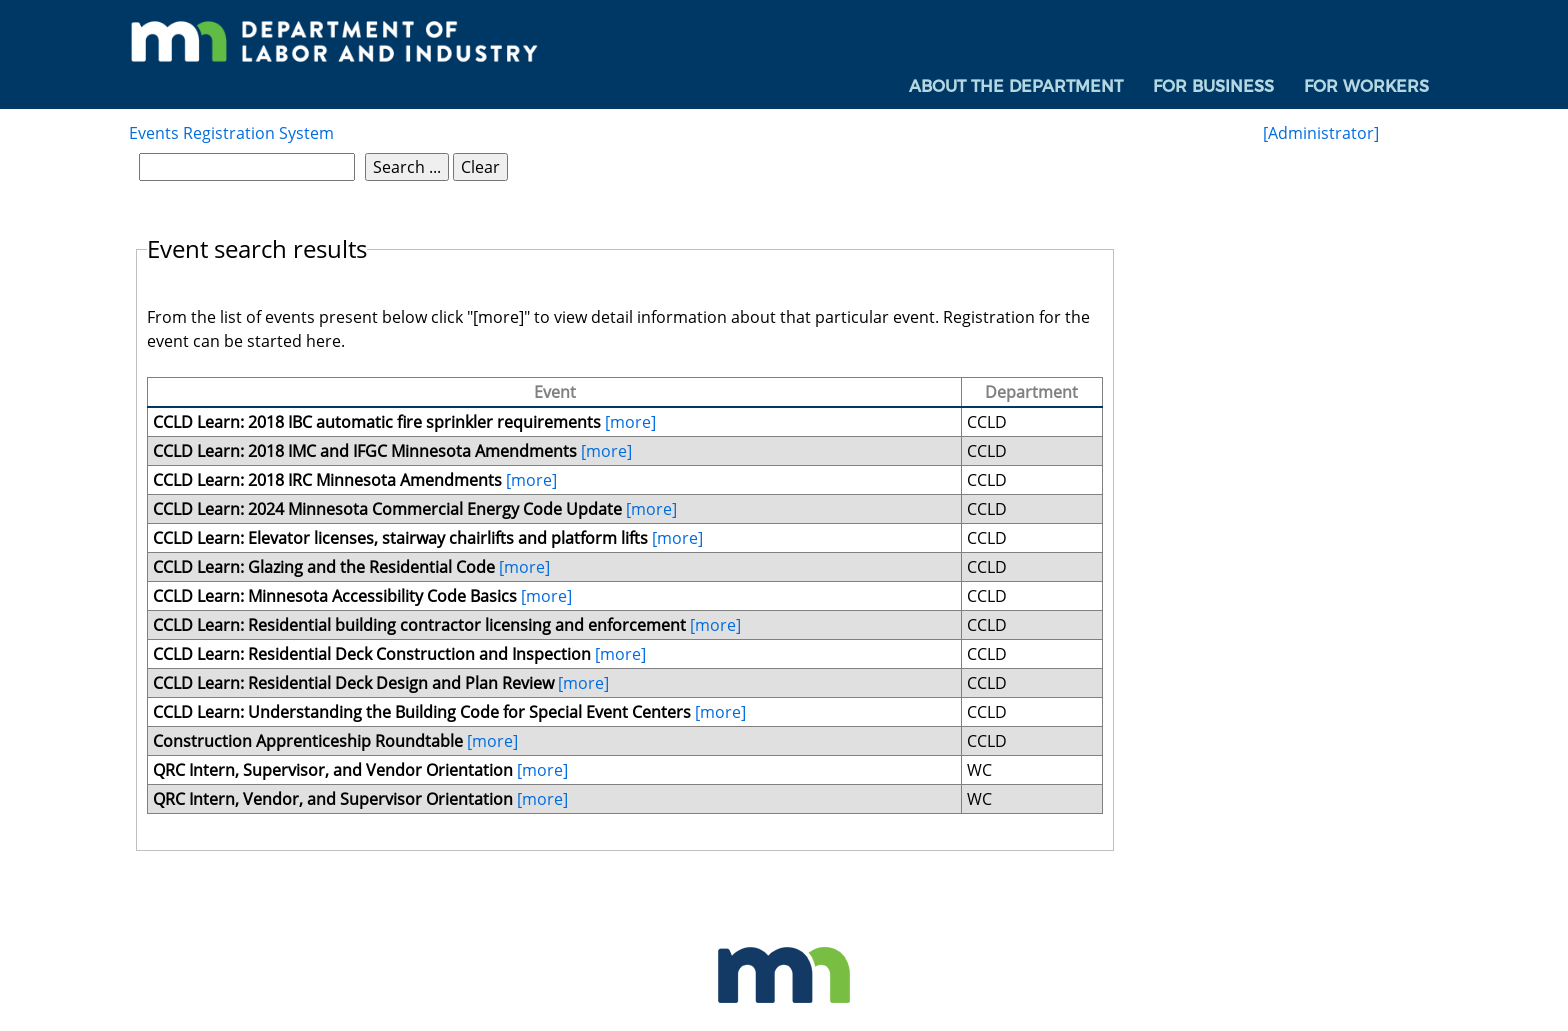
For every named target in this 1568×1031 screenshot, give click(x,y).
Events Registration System (231, 133)
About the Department (1016, 86)
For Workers (1366, 86)
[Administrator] (1321, 133)
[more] (630, 422)
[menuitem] (1016, 87)
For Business (1213, 86)
